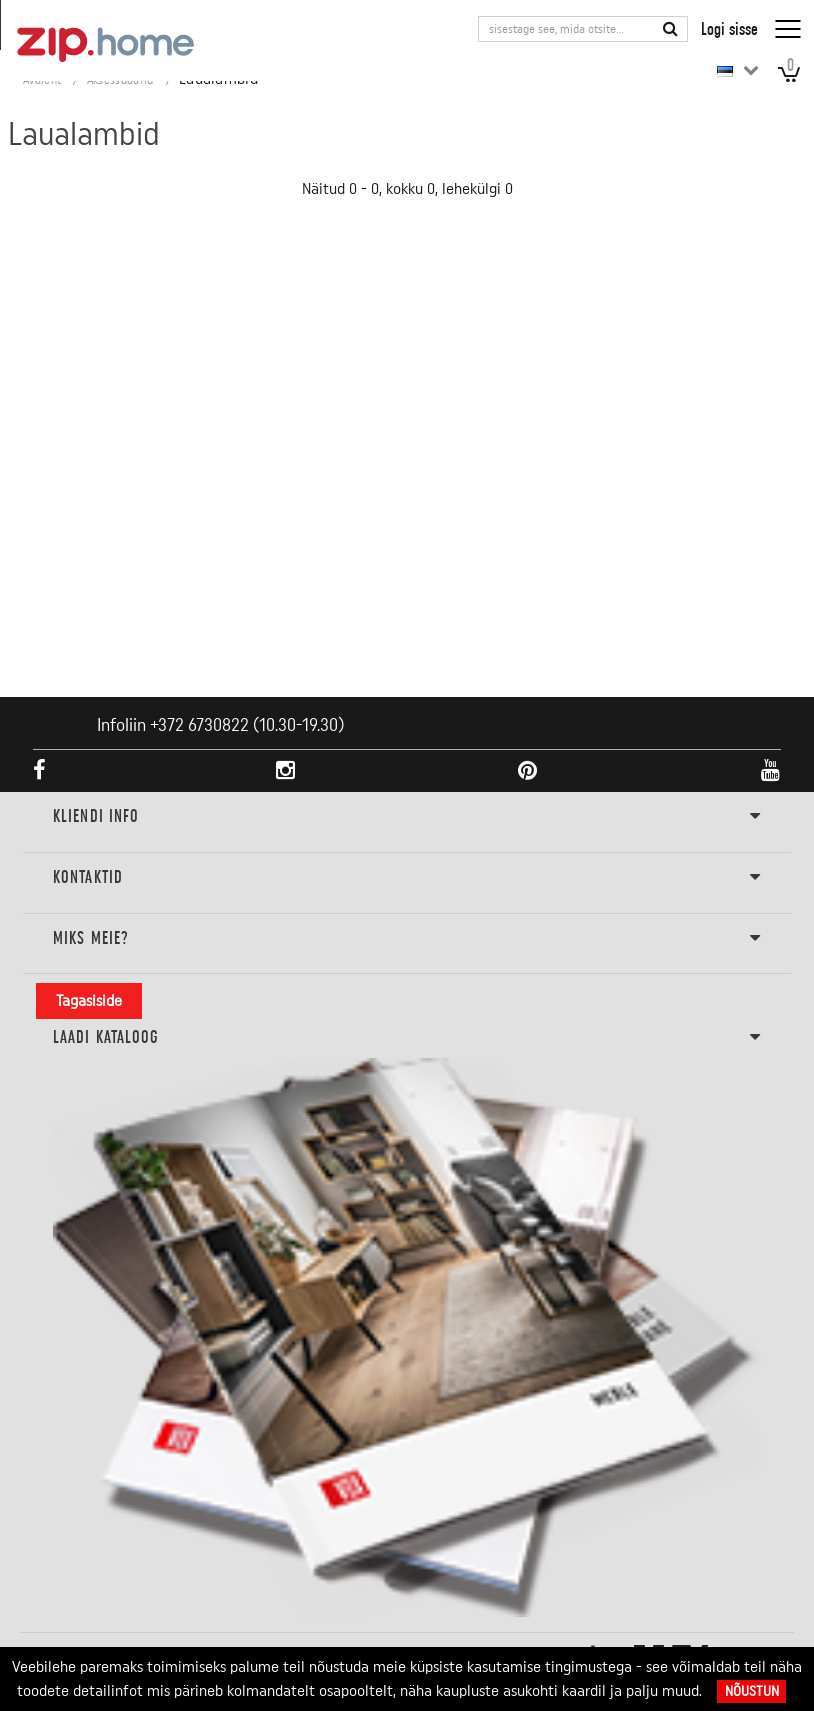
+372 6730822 (199, 725)
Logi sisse (729, 28)
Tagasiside (89, 1001)
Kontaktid (407, 878)
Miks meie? (407, 939)
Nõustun (752, 1691)
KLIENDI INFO (407, 817)
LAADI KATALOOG (407, 1038)
